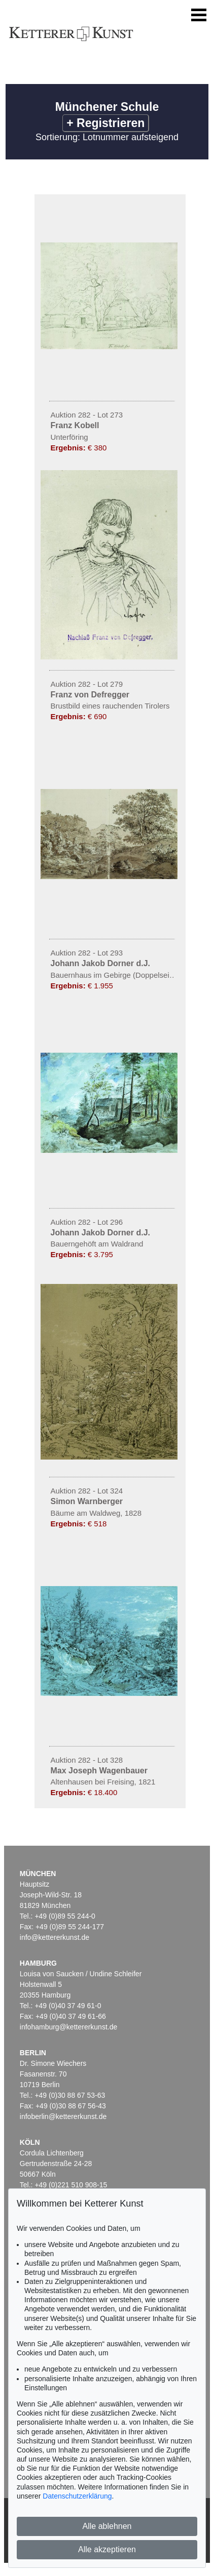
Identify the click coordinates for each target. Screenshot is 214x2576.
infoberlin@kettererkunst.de (63, 2116)
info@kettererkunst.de (54, 1937)
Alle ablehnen (107, 2526)
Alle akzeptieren (107, 2549)
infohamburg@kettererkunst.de (68, 2027)
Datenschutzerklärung (77, 2496)
